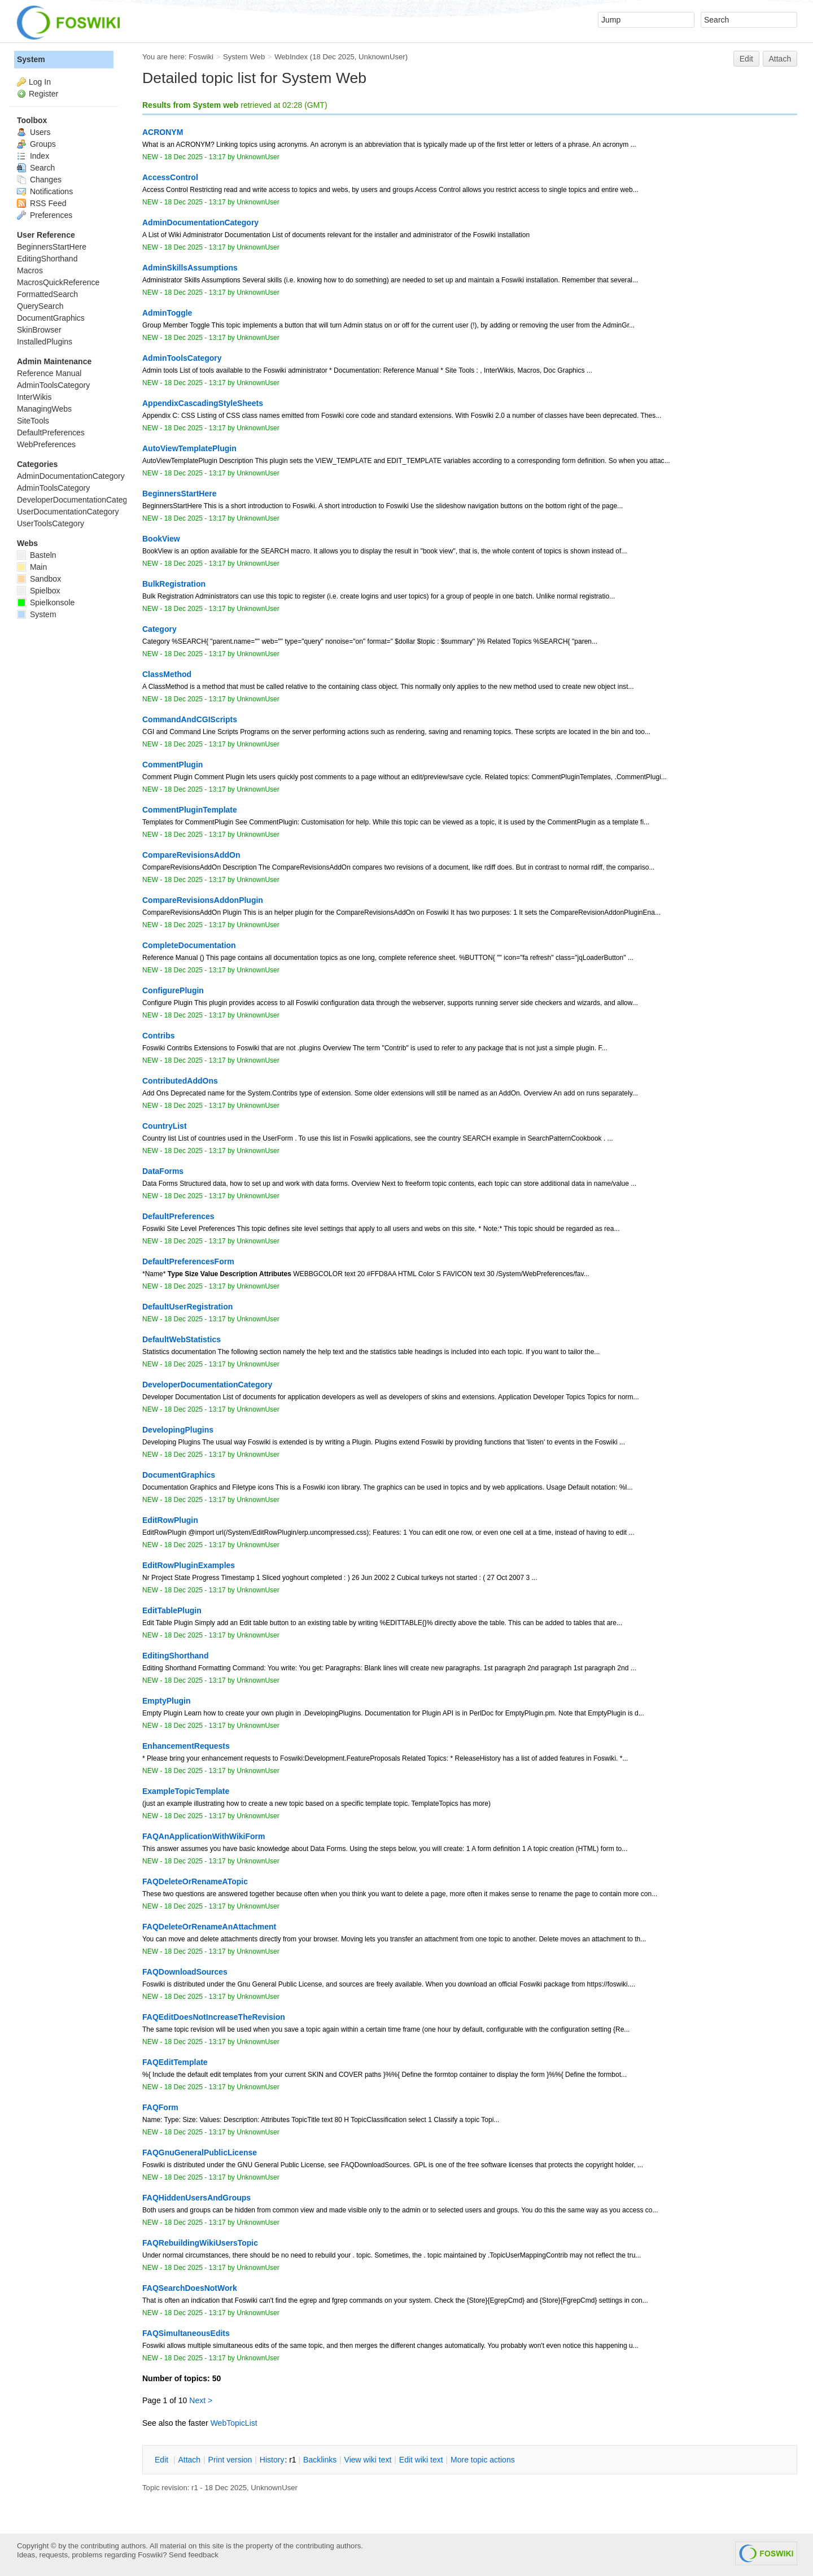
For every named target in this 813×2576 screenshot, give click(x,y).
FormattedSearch (47, 294)
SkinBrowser (39, 329)
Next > (200, 2400)
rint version (230, 2459)
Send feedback (193, 2555)
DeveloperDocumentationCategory (77, 499)
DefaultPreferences (51, 432)
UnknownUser (382, 57)
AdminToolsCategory (53, 385)
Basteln (36, 555)
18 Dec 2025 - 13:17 (195, 157)
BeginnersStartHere (51, 246)
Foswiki (201, 57)
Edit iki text (421, 2459)
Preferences (44, 215)
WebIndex (291, 57)
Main (32, 566)
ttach (189, 2459)
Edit (746, 58)
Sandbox (39, 578)
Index (33, 155)
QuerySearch (40, 306)
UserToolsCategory (50, 523)
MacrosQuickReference (58, 282)
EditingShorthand (47, 258)
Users (33, 132)
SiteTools (33, 420)
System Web (244, 57)
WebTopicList (234, 2422)
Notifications (45, 191)
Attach (780, 58)
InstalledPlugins (44, 341)
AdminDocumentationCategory (71, 476)
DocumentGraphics (51, 317)
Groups (36, 144)
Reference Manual (49, 373)
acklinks (319, 2459)
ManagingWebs (44, 408)
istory (272, 2459)
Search (36, 167)
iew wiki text (368, 2459)
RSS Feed (41, 203)
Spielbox (38, 590)
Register (43, 93)
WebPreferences (46, 444)
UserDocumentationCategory (68, 511)
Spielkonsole (46, 602)
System (31, 59)
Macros (30, 270)
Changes (39, 179)
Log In (40, 81)
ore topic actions (483, 2459)
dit (163, 2459)
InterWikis (34, 396)
